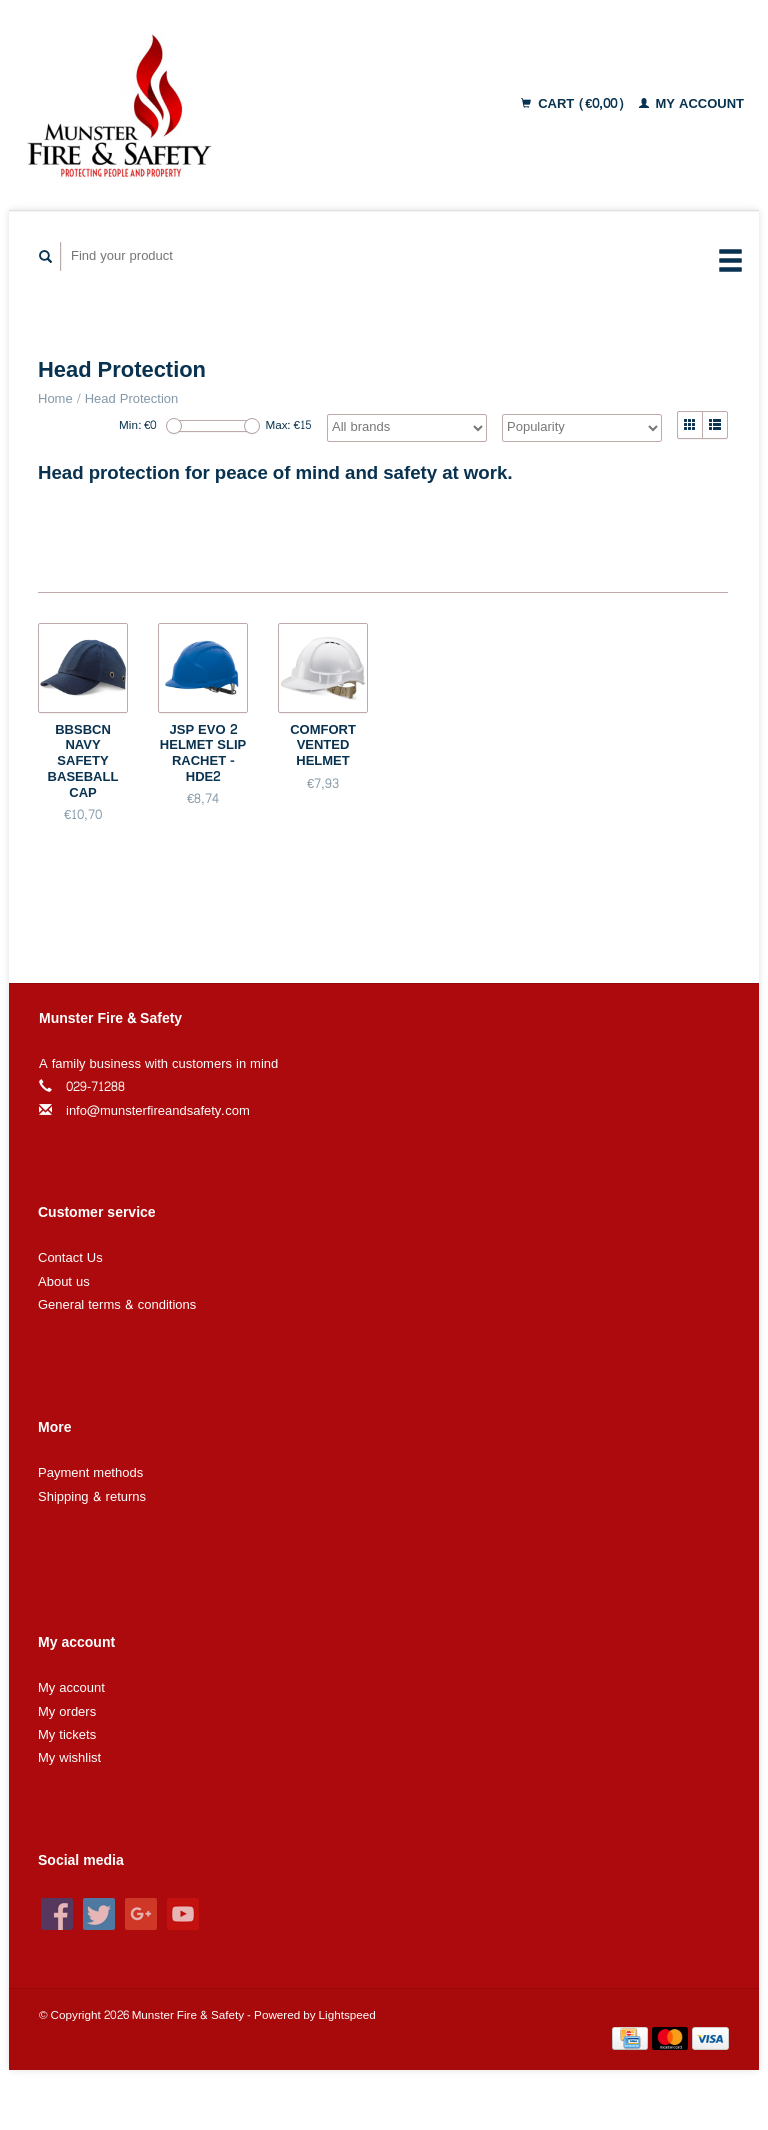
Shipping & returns (92, 1497)
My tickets (67, 1735)
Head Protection (132, 399)
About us (64, 1282)
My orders (67, 1712)
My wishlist (69, 1758)
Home (55, 399)
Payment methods (90, 1473)
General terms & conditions (117, 1305)
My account (692, 104)
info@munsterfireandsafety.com (158, 1111)
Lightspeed (347, 2015)
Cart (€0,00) (574, 104)
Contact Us (70, 1258)
